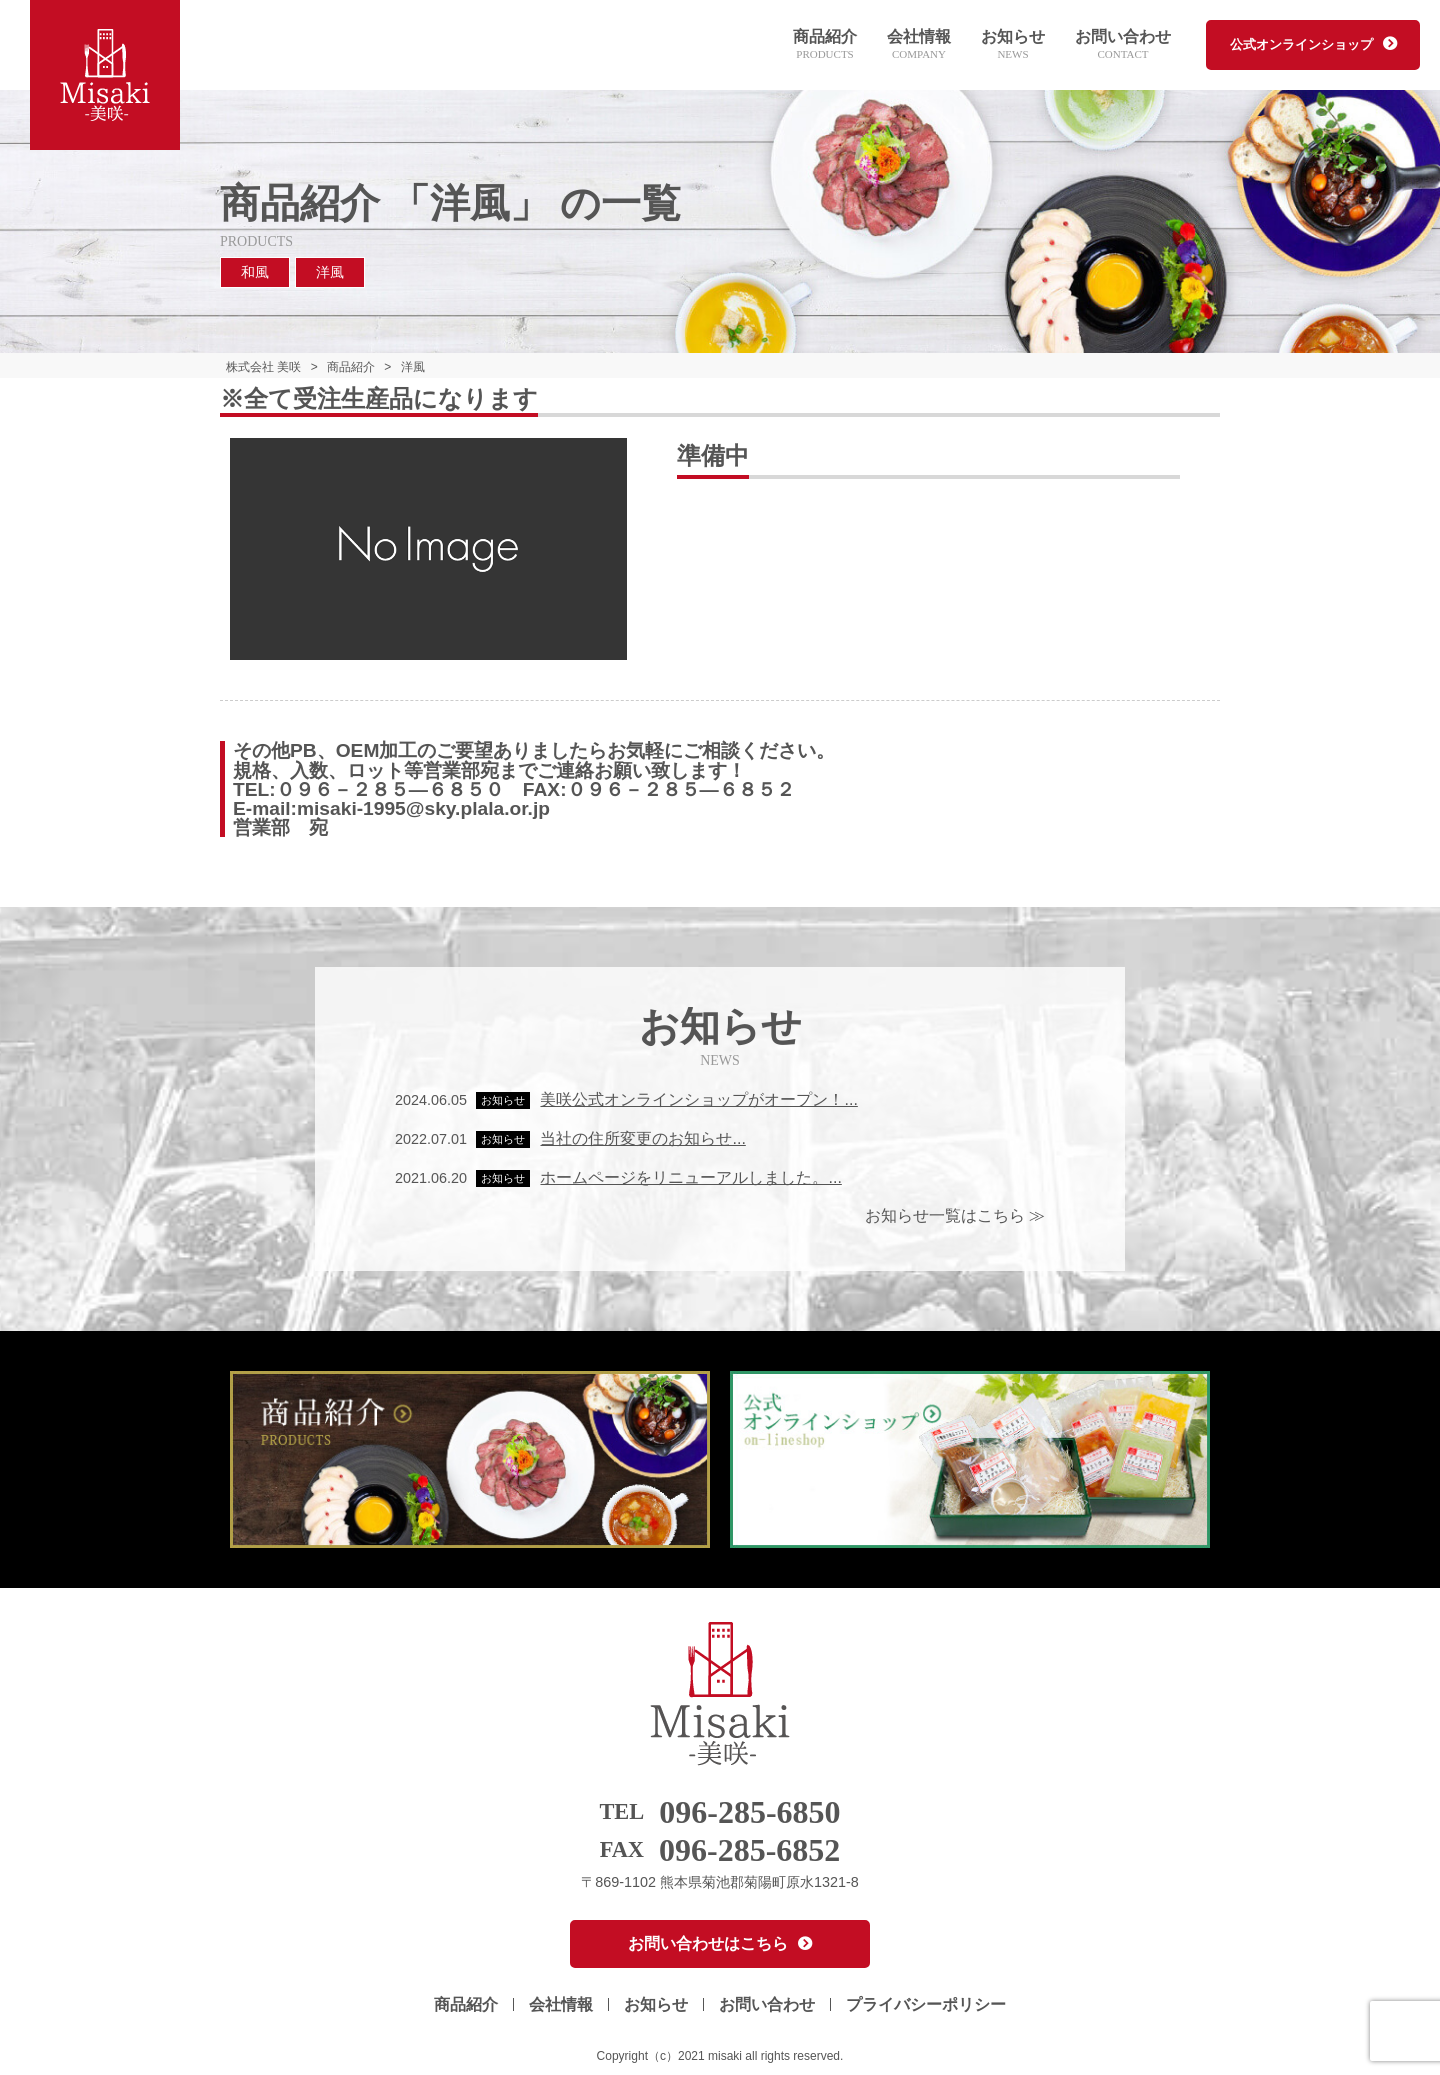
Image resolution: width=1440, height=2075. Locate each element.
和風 (255, 272)
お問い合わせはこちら (708, 1943)
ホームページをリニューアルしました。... (690, 1177)
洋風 (330, 272)
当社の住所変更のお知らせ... (642, 1138)
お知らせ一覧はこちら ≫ (955, 1215)
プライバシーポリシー (926, 2004)
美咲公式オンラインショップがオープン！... (698, 1099)
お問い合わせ (1123, 45)
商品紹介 (825, 45)
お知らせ (1013, 45)
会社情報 (919, 45)
